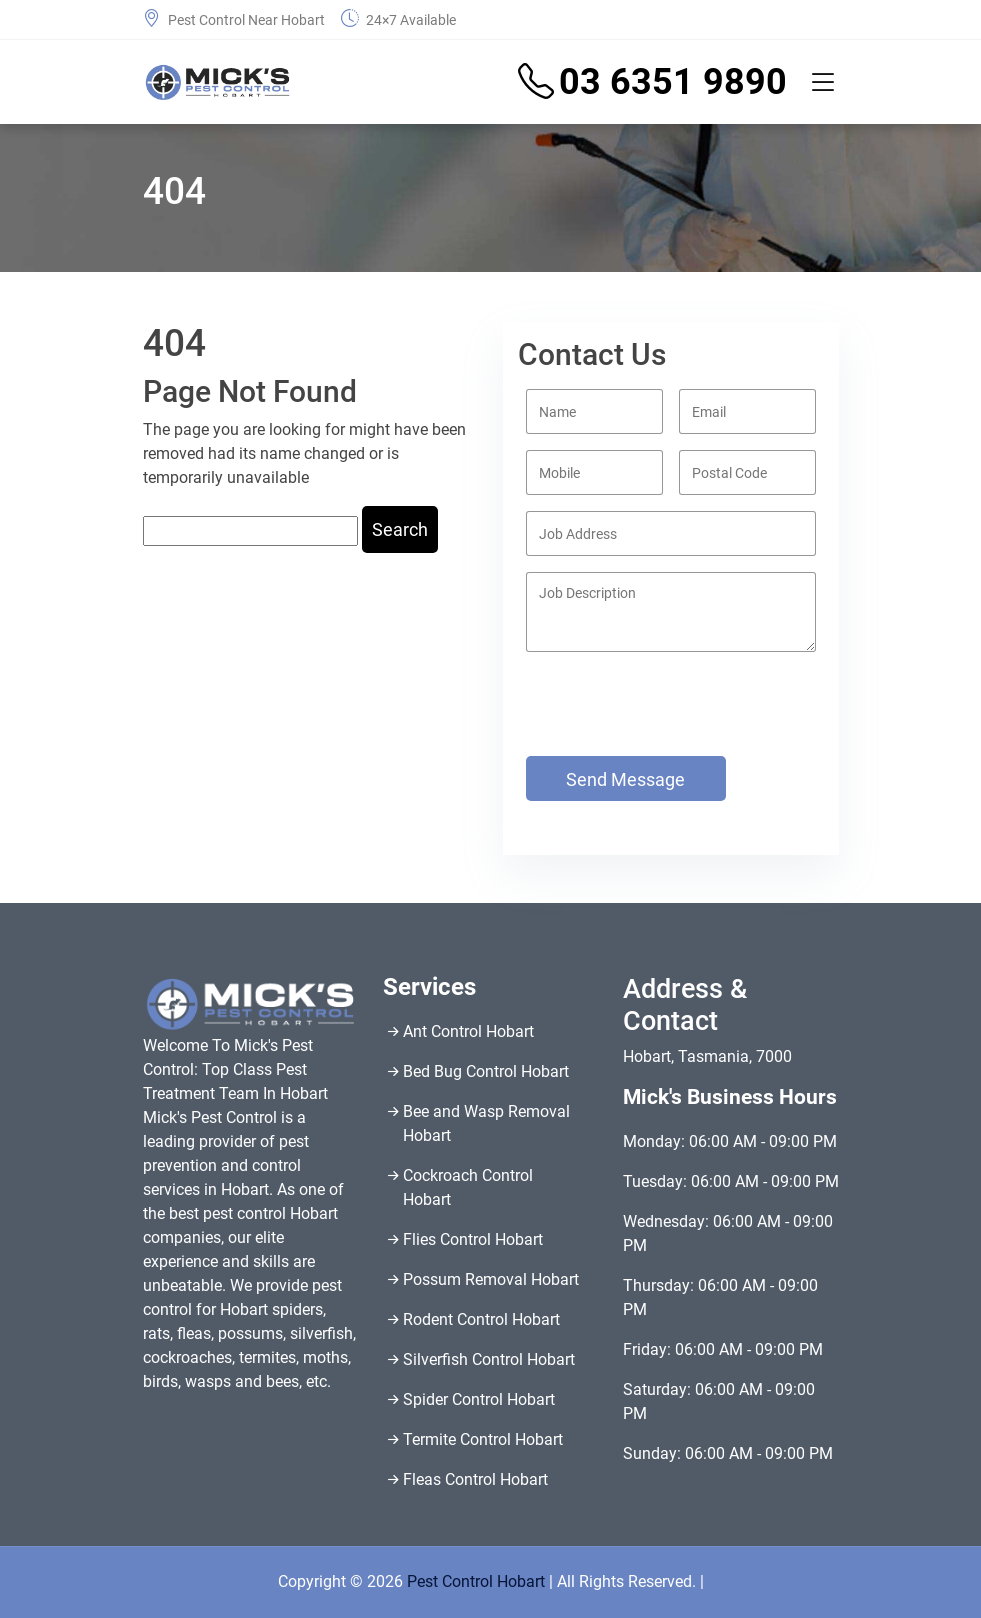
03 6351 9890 (652, 82)
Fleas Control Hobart (475, 1479)
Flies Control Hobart (473, 1239)
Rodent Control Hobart (481, 1319)
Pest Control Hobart (476, 1581)
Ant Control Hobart (468, 1031)
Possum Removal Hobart (491, 1279)
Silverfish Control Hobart (489, 1359)
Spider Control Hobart (479, 1399)
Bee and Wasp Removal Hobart (486, 1123)
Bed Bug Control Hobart (486, 1071)
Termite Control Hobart (483, 1439)
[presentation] (616, 683)
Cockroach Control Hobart (468, 1187)
